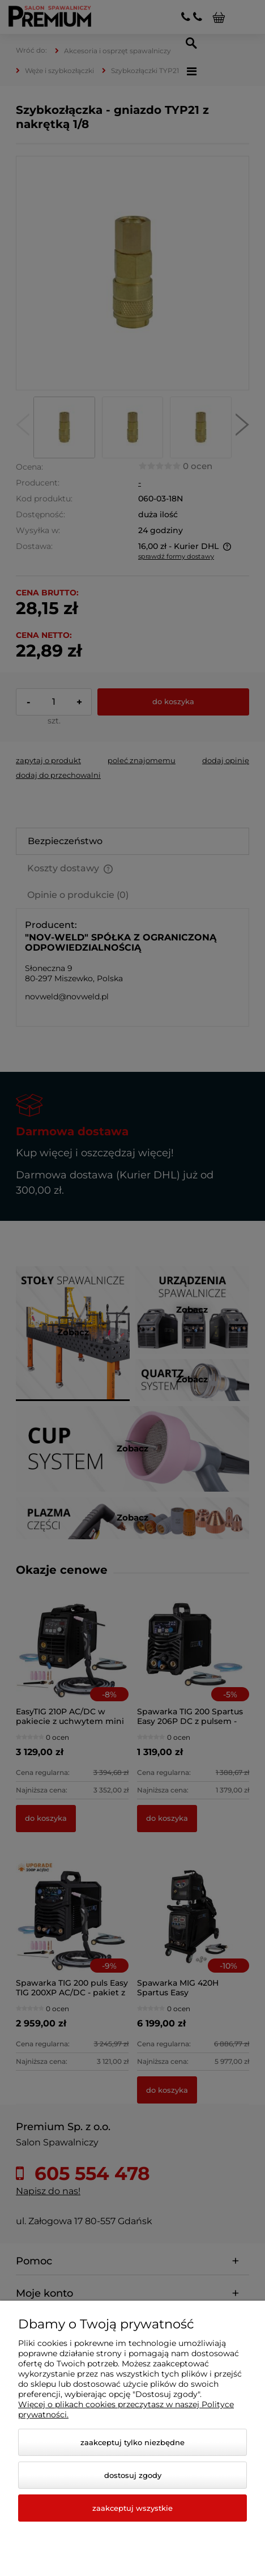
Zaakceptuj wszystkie (132, 2508)
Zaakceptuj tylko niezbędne (132, 2442)
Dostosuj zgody (132, 2475)
